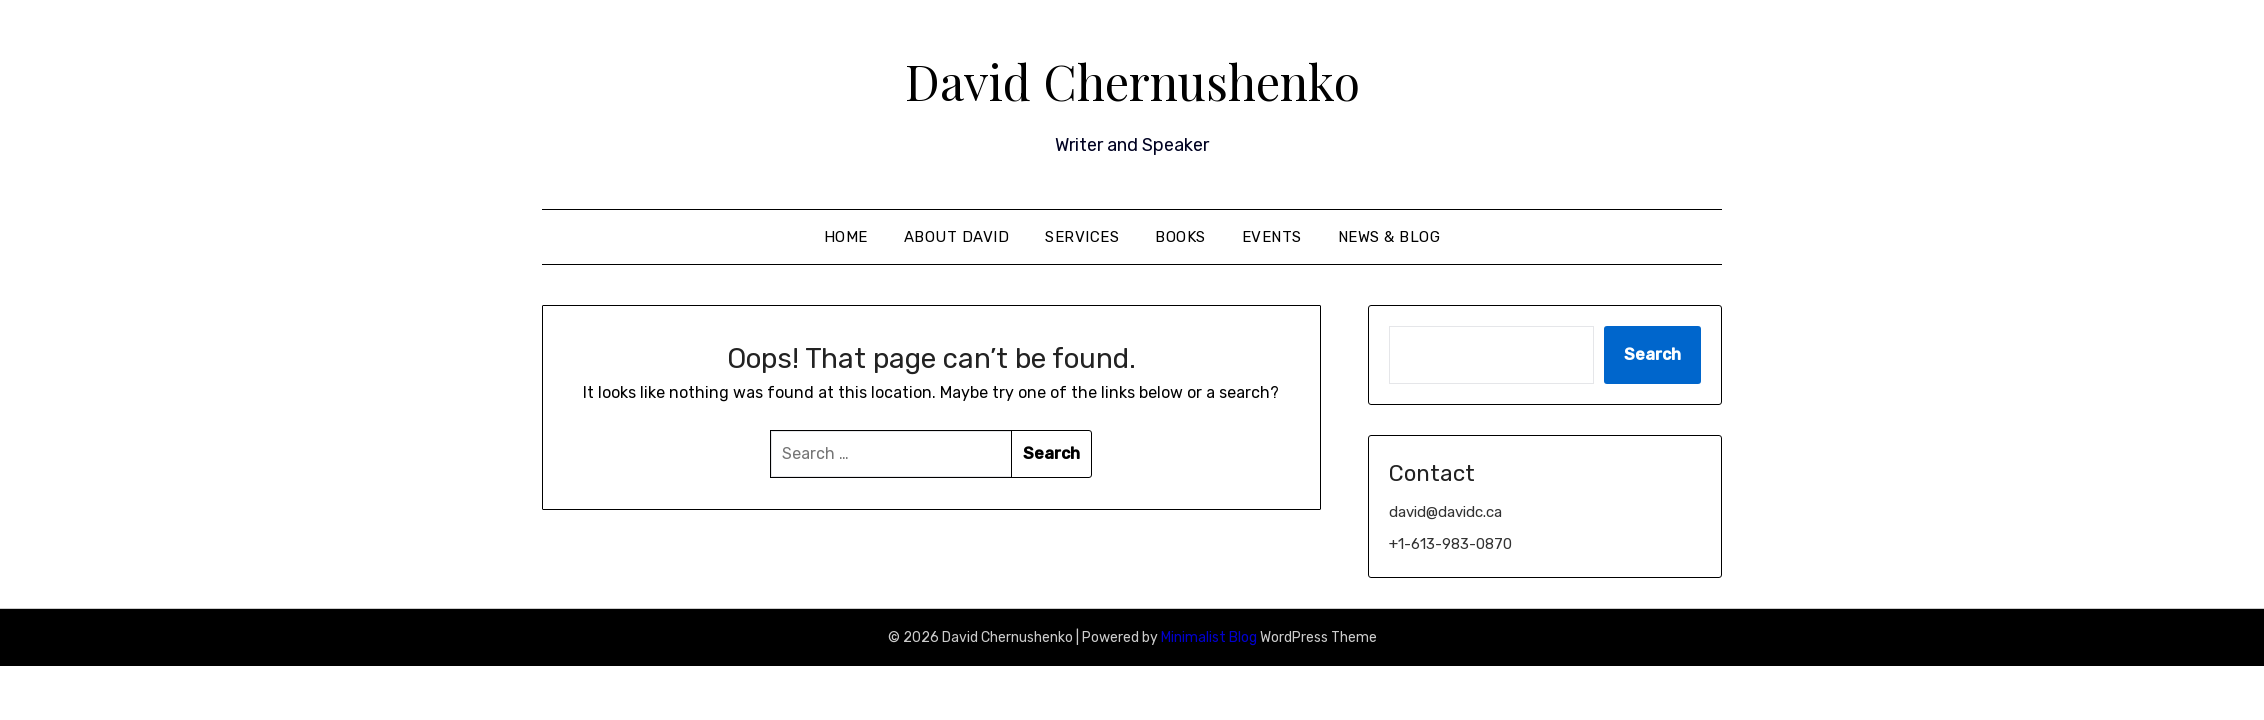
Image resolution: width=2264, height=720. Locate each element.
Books (1180, 237)
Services (1082, 237)
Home (846, 237)
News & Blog (1389, 237)
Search (1652, 354)
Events (1272, 237)
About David (957, 237)
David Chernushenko (1132, 81)
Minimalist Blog (1209, 637)
